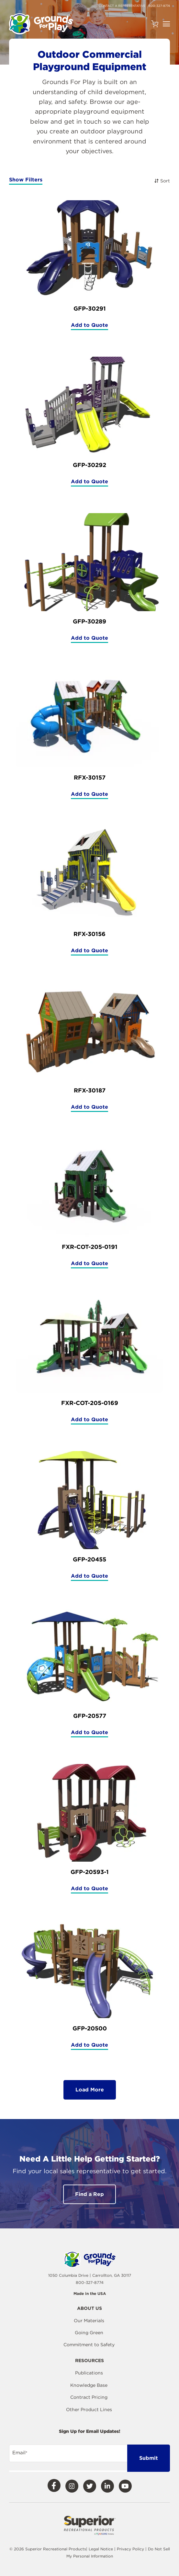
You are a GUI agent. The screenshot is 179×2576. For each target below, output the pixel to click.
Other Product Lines (89, 2409)
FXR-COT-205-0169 (89, 1402)
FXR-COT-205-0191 (89, 1246)
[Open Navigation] (166, 23)
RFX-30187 (90, 1090)
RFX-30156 (89, 934)
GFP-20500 (90, 2028)
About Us (89, 2308)
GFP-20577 (89, 1715)
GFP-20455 (89, 1559)
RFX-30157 (90, 777)
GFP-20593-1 (90, 1871)
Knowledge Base (88, 2385)
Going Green (89, 2332)
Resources (89, 2360)
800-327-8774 (159, 5)
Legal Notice (101, 2548)
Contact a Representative (122, 5)
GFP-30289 (89, 621)
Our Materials (89, 2320)
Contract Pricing (88, 2397)
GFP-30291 (89, 308)
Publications (89, 2372)
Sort (162, 180)
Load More (89, 2090)
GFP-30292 (89, 465)
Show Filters (25, 180)
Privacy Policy (131, 2548)
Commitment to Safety (89, 2344)
